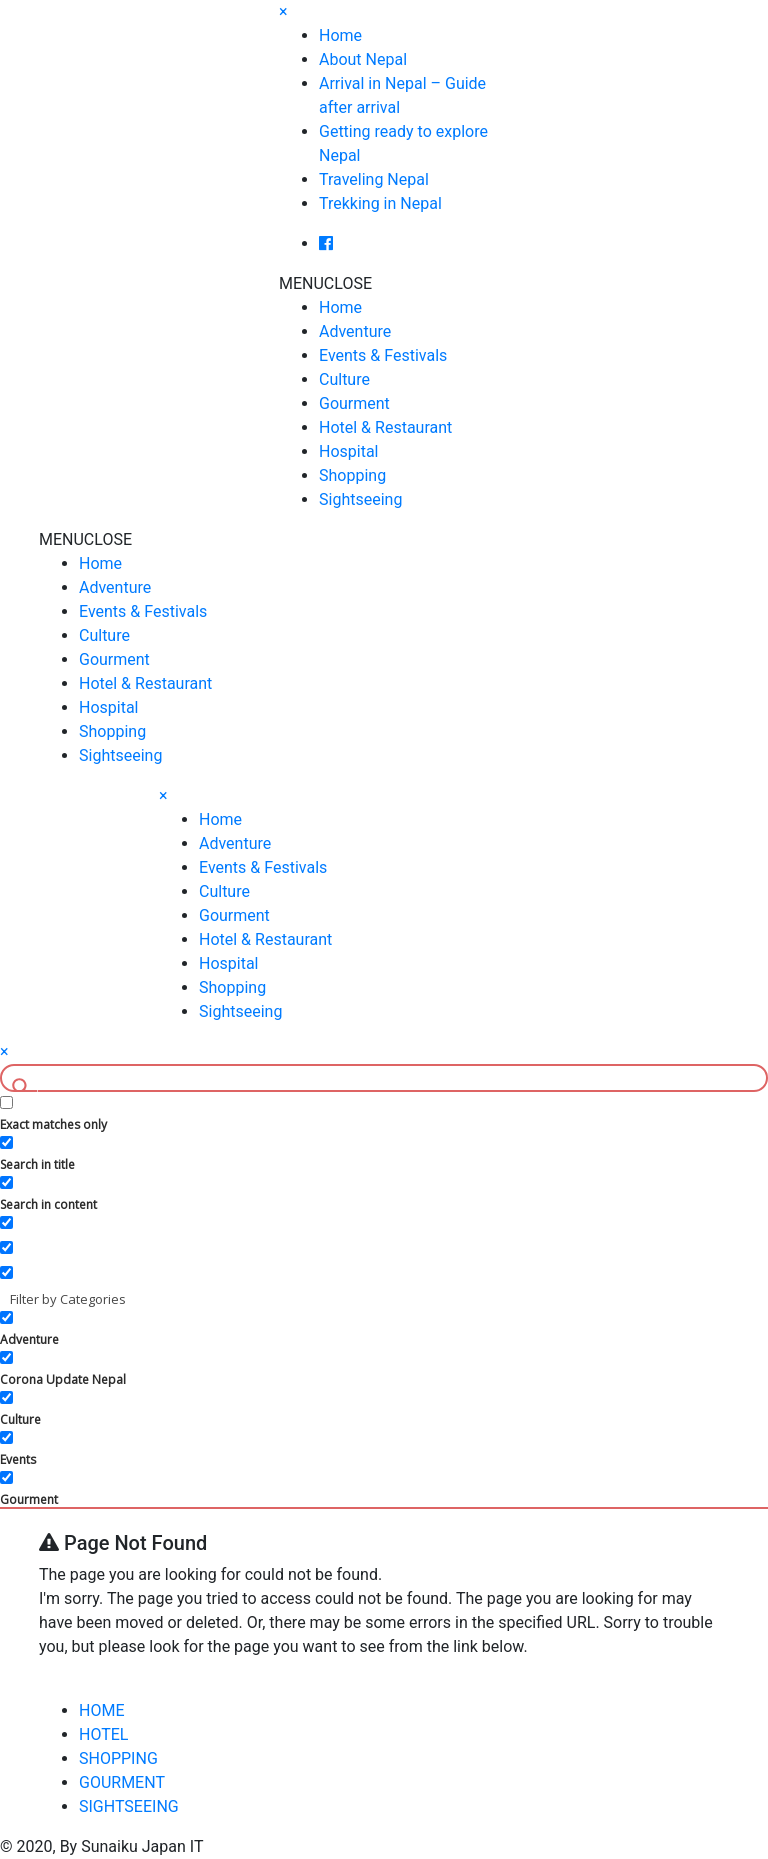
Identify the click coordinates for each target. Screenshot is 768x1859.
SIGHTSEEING (129, 1806)
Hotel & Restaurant (385, 427)
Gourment (354, 403)
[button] (325, 283)
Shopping (352, 475)
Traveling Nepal (374, 179)
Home (340, 35)
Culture (344, 379)
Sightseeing (360, 499)
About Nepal (363, 59)
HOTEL (103, 1734)
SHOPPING (118, 1758)
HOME (101, 1710)
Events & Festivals (383, 355)
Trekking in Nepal (380, 203)
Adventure (355, 331)
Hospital (349, 451)
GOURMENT (122, 1782)
